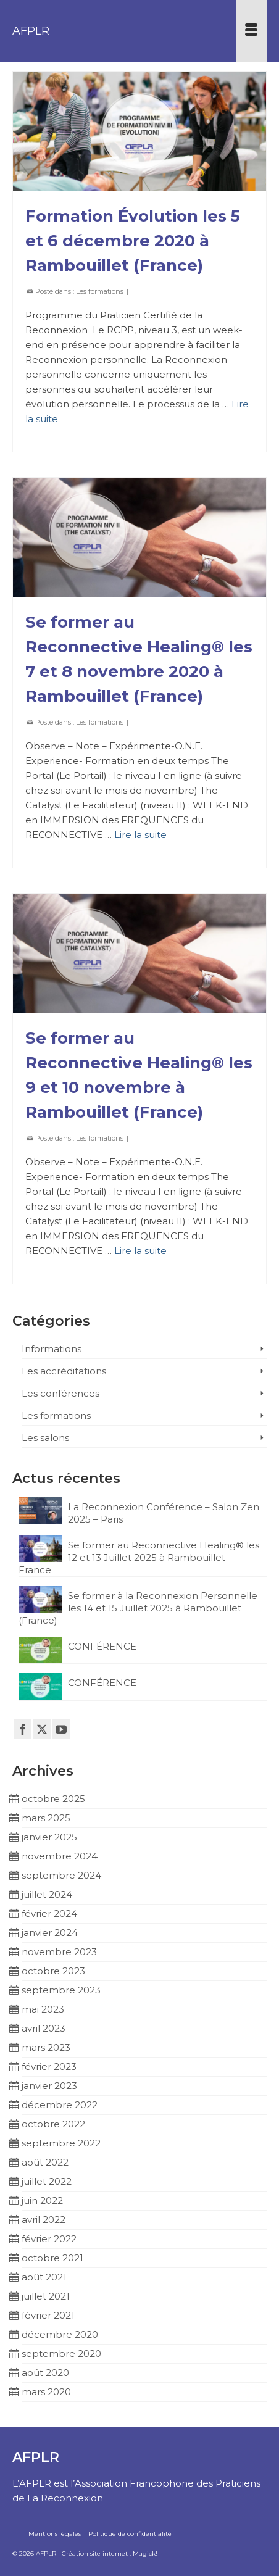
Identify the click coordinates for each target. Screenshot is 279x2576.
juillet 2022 (47, 2181)
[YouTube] (61, 1729)
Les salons (45, 1438)
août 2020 (45, 2373)
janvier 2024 (50, 1932)
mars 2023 (46, 2047)
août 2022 (45, 2162)
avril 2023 (43, 2028)
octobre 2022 (53, 2124)
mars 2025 (46, 1818)
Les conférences (60, 1393)
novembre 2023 (59, 1952)
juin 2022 (42, 2200)
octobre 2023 (53, 1971)
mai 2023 (43, 2009)
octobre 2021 (52, 2258)
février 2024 (49, 1913)
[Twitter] (42, 1729)
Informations (51, 1349)
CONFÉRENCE (102, 1646)
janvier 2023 (49, 2086)
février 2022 (49, 2239)
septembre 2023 (61, 1990)
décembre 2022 (60, 2105)
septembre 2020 (61, 2353)
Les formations (99, 291)
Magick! (145, 2553)
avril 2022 (43, 2219)
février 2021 (48, 2315)
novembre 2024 (60, 1856)
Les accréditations (64, 1371)
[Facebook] (22, 1729)
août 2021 (44, 2277)
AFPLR (23, 31)
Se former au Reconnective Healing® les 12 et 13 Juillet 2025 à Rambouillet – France (139, 1557)
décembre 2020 (60, 2334)
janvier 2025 (49, 1837)
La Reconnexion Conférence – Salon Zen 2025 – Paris (163, 1513)
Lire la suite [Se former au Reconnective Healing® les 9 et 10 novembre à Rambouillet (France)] (140, 1251)
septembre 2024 (61, 1875)
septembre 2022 (61, 2143)
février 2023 (49, 2066)
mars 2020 (46, 2392)
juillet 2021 (46, 2296)
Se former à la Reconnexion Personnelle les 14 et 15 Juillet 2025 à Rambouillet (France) (138, 1608)
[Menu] (251, 31)
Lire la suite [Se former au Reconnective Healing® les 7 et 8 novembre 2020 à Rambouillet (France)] (140, 835)
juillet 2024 (47, 1894)
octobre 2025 (53, 1799)
